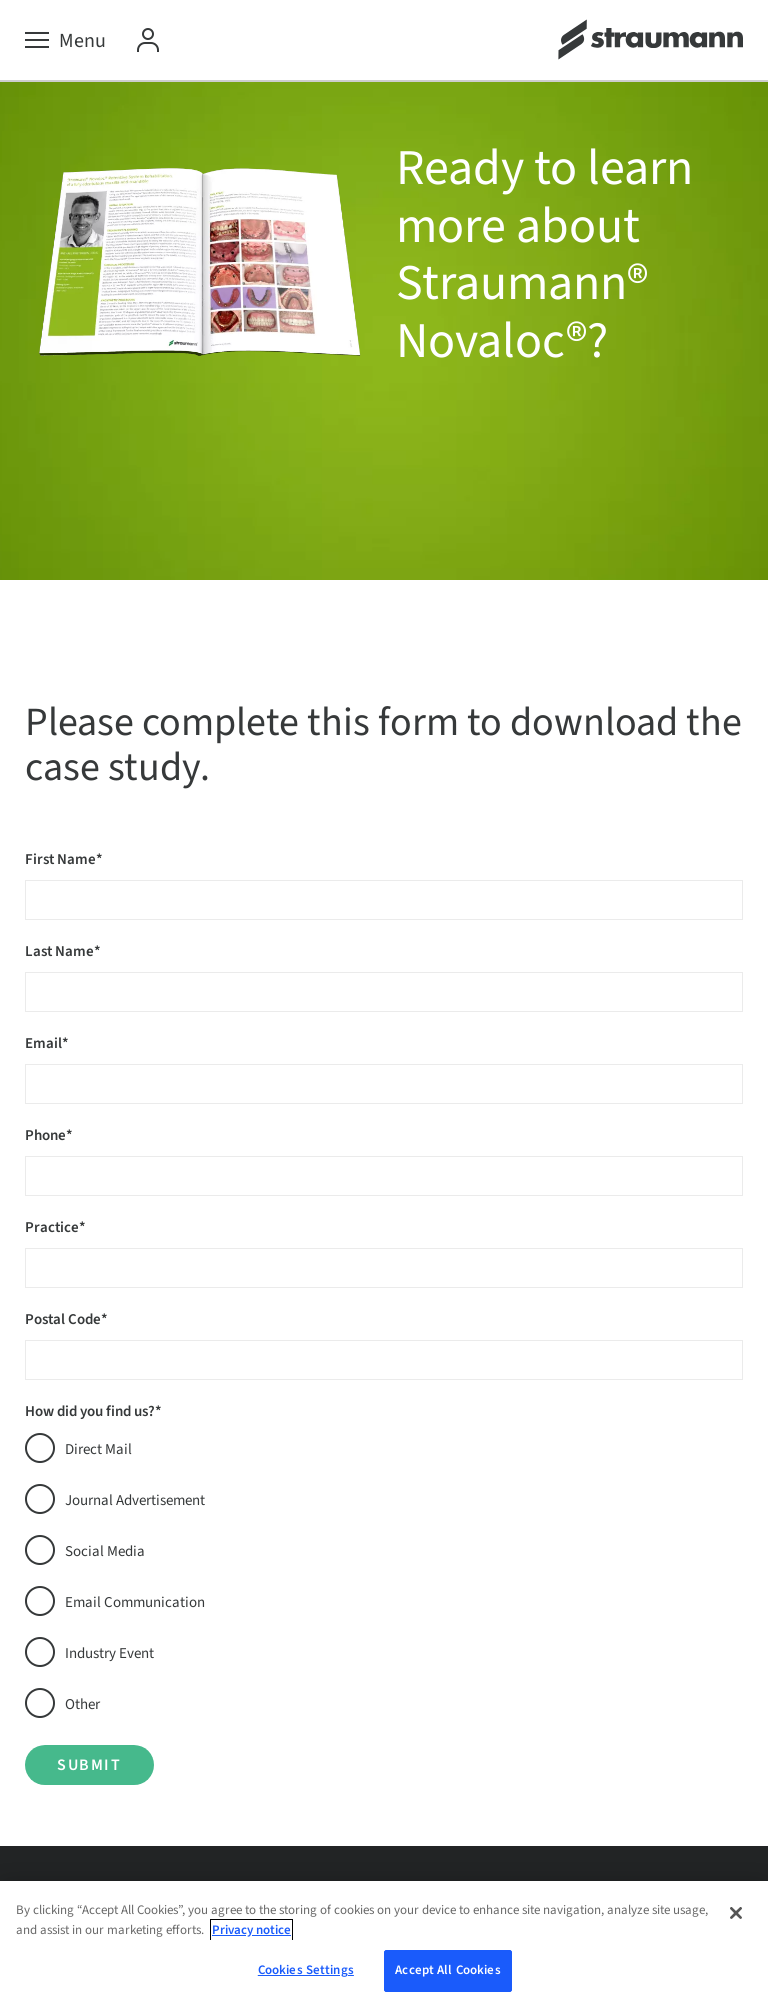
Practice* (55, 1227)
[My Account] (148, 41)
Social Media (105, 1551)
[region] (384, 1944)
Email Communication (135, 1602)
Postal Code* (66, 1319)
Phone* (49, 1135)
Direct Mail (98, 1449)
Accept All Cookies (447, 1970)
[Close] (736, 1913)
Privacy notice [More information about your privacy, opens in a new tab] (251, 1930)
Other (82, 1704)
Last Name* (63, 951)
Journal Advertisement (135, 1500)
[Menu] (65, 41)
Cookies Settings (306, 1970)
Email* (47, 1043)
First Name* (64, 859)
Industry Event (109, 1653)
